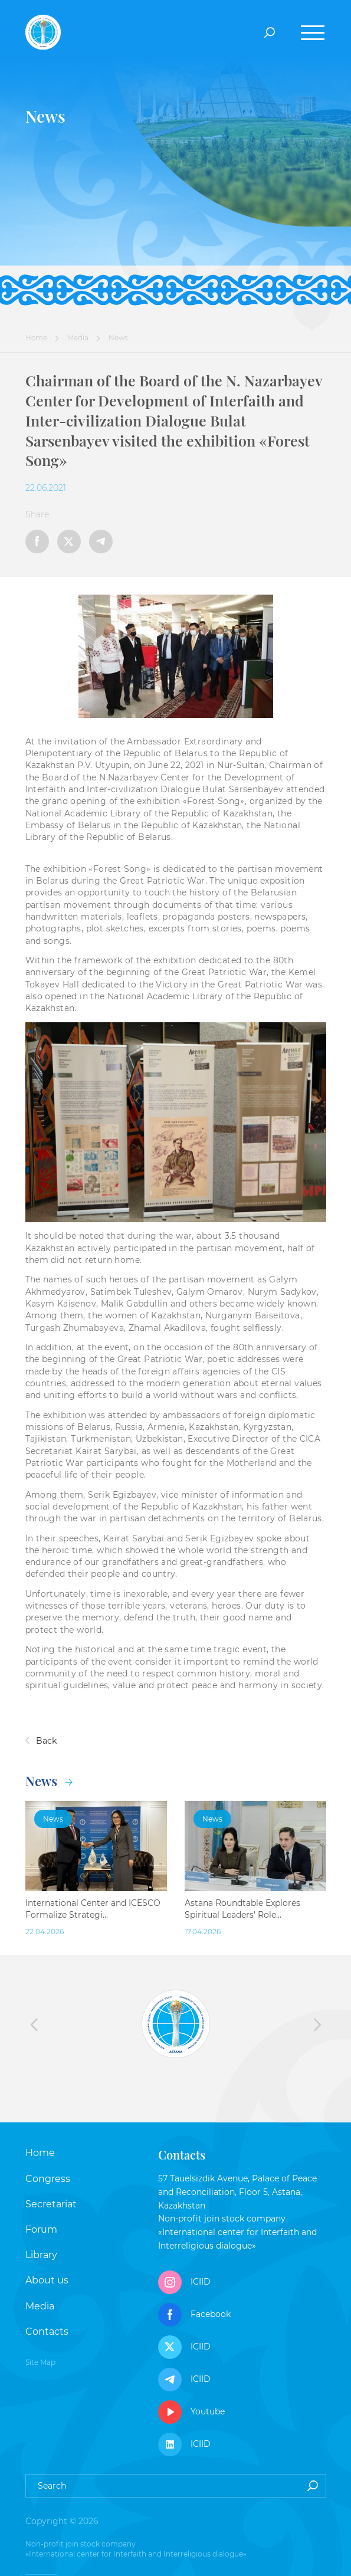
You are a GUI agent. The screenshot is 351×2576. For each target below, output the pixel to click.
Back (41, 1740)
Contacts (46, 2331)
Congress (47, 2178)
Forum (41, 2229)
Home (36, 337)
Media (77, 337)
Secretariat (51, 2204)
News (49, 1781)
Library (41, 2254)
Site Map (40, 2362)
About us (46, 2280)
